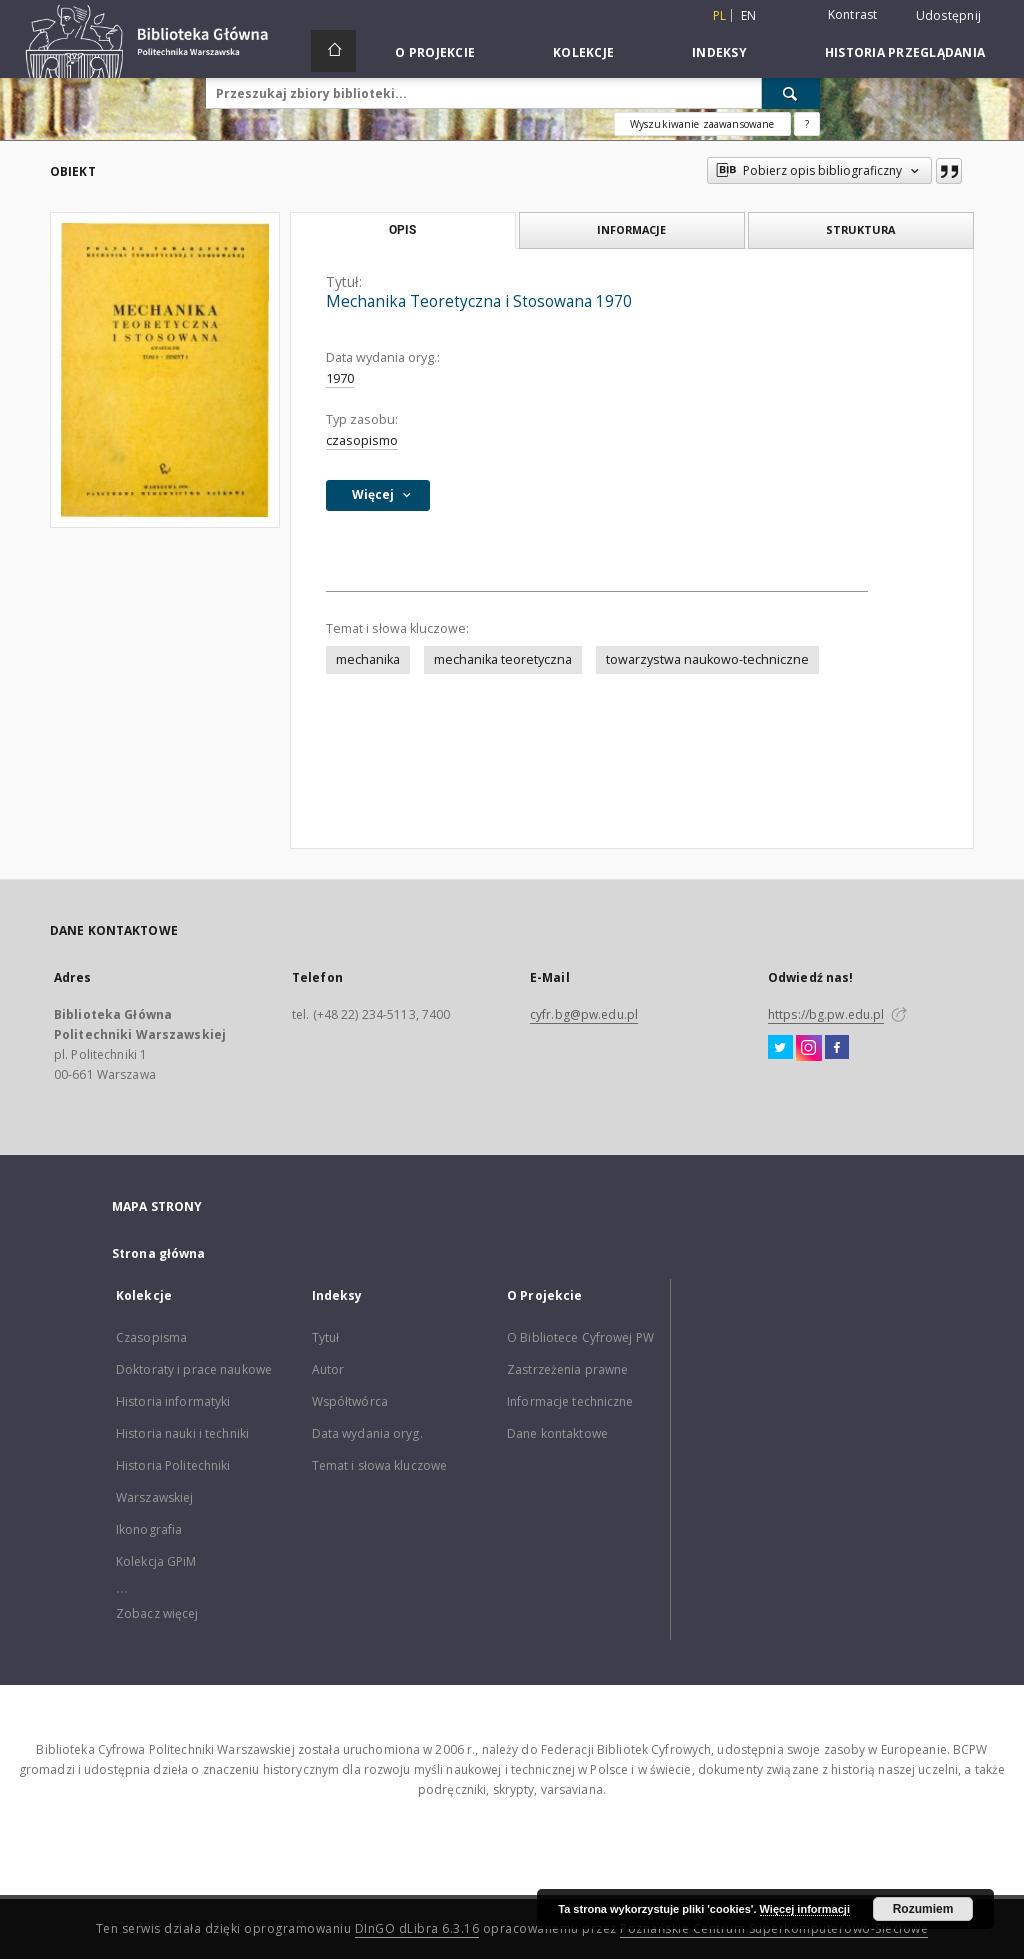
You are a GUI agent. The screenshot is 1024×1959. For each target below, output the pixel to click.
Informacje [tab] (631, 229)
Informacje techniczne (570, 1401)
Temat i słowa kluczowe (380, 1465)
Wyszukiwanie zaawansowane (702, 124)
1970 (340, 378)
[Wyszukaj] (791, 93)
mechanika (368, 659)
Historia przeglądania (905, 52)
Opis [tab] (402, 230)
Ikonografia (149, 1529)
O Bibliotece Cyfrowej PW (580, 1337)
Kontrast (853, 14)
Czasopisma (151, 1337)
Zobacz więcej (157, 1613)
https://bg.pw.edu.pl (826, 1014)
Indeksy (719, 52)
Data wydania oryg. (367, 1433)
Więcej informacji (805, 1909)
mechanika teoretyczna (503, 659)
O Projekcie (435, 52)
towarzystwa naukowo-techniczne (707, 659)
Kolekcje (583, 52)
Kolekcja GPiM (156, 1561)
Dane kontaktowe (557, 1433)
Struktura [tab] (860, 229)
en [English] (749, 15)
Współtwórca (350, 1401)
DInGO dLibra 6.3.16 (417, 1928)
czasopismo (362, 440)
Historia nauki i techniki (182, 1433)
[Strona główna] (333, 51)
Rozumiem (923, 1909)
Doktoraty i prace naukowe (194, 1369)
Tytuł (326, 1337)
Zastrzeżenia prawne (567, 1369)
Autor (328, 1369)
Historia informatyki (173, 1401)
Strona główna (159, 1253)
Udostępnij (949, 16)
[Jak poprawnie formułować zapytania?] (807, 124)
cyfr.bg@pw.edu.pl (584, 1014)
